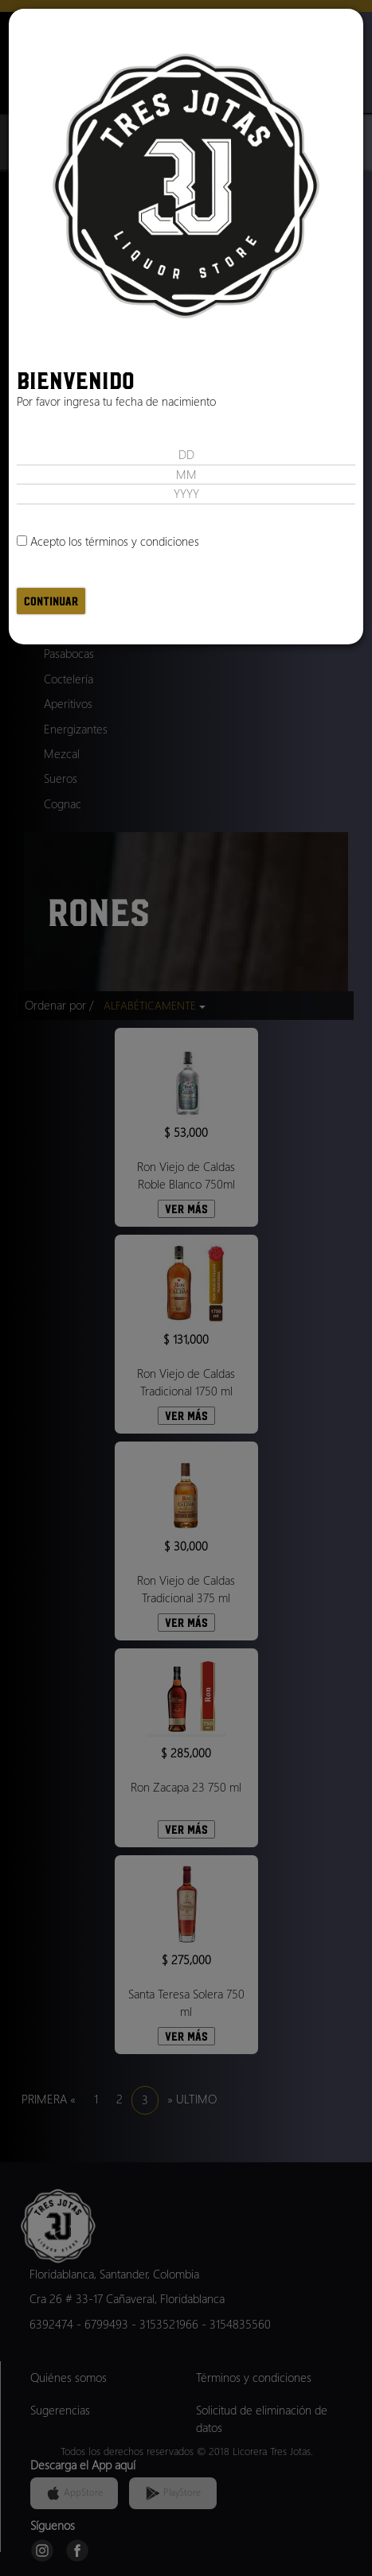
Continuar (51, 601)
